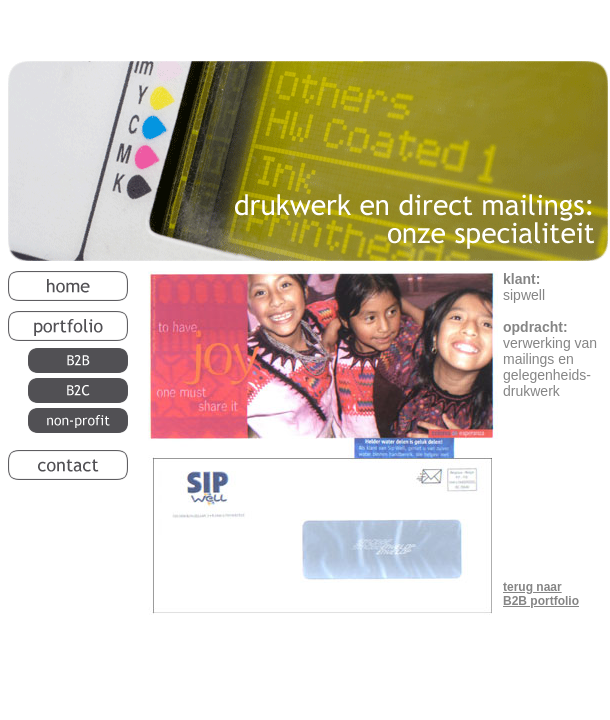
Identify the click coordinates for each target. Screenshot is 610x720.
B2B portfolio (541, 601)
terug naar (532, 587)
